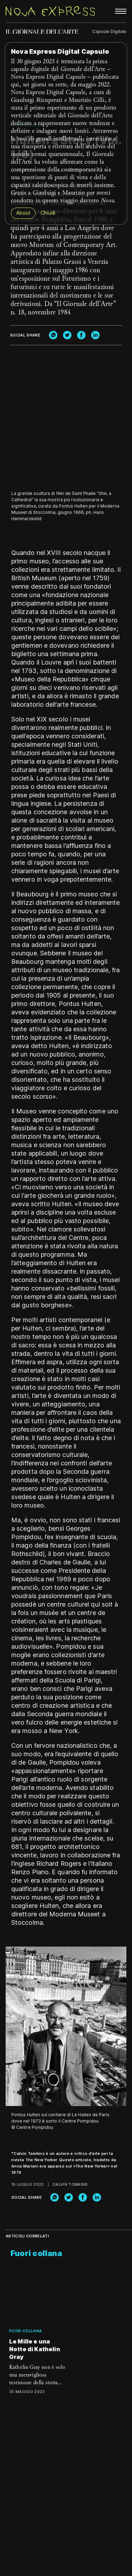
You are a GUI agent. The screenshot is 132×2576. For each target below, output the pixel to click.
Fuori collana (25, 2330)
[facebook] (81, 335)
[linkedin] (95, 335)
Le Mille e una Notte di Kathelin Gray (34, 2349)
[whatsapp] (53, 335)
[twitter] (67, 335)
